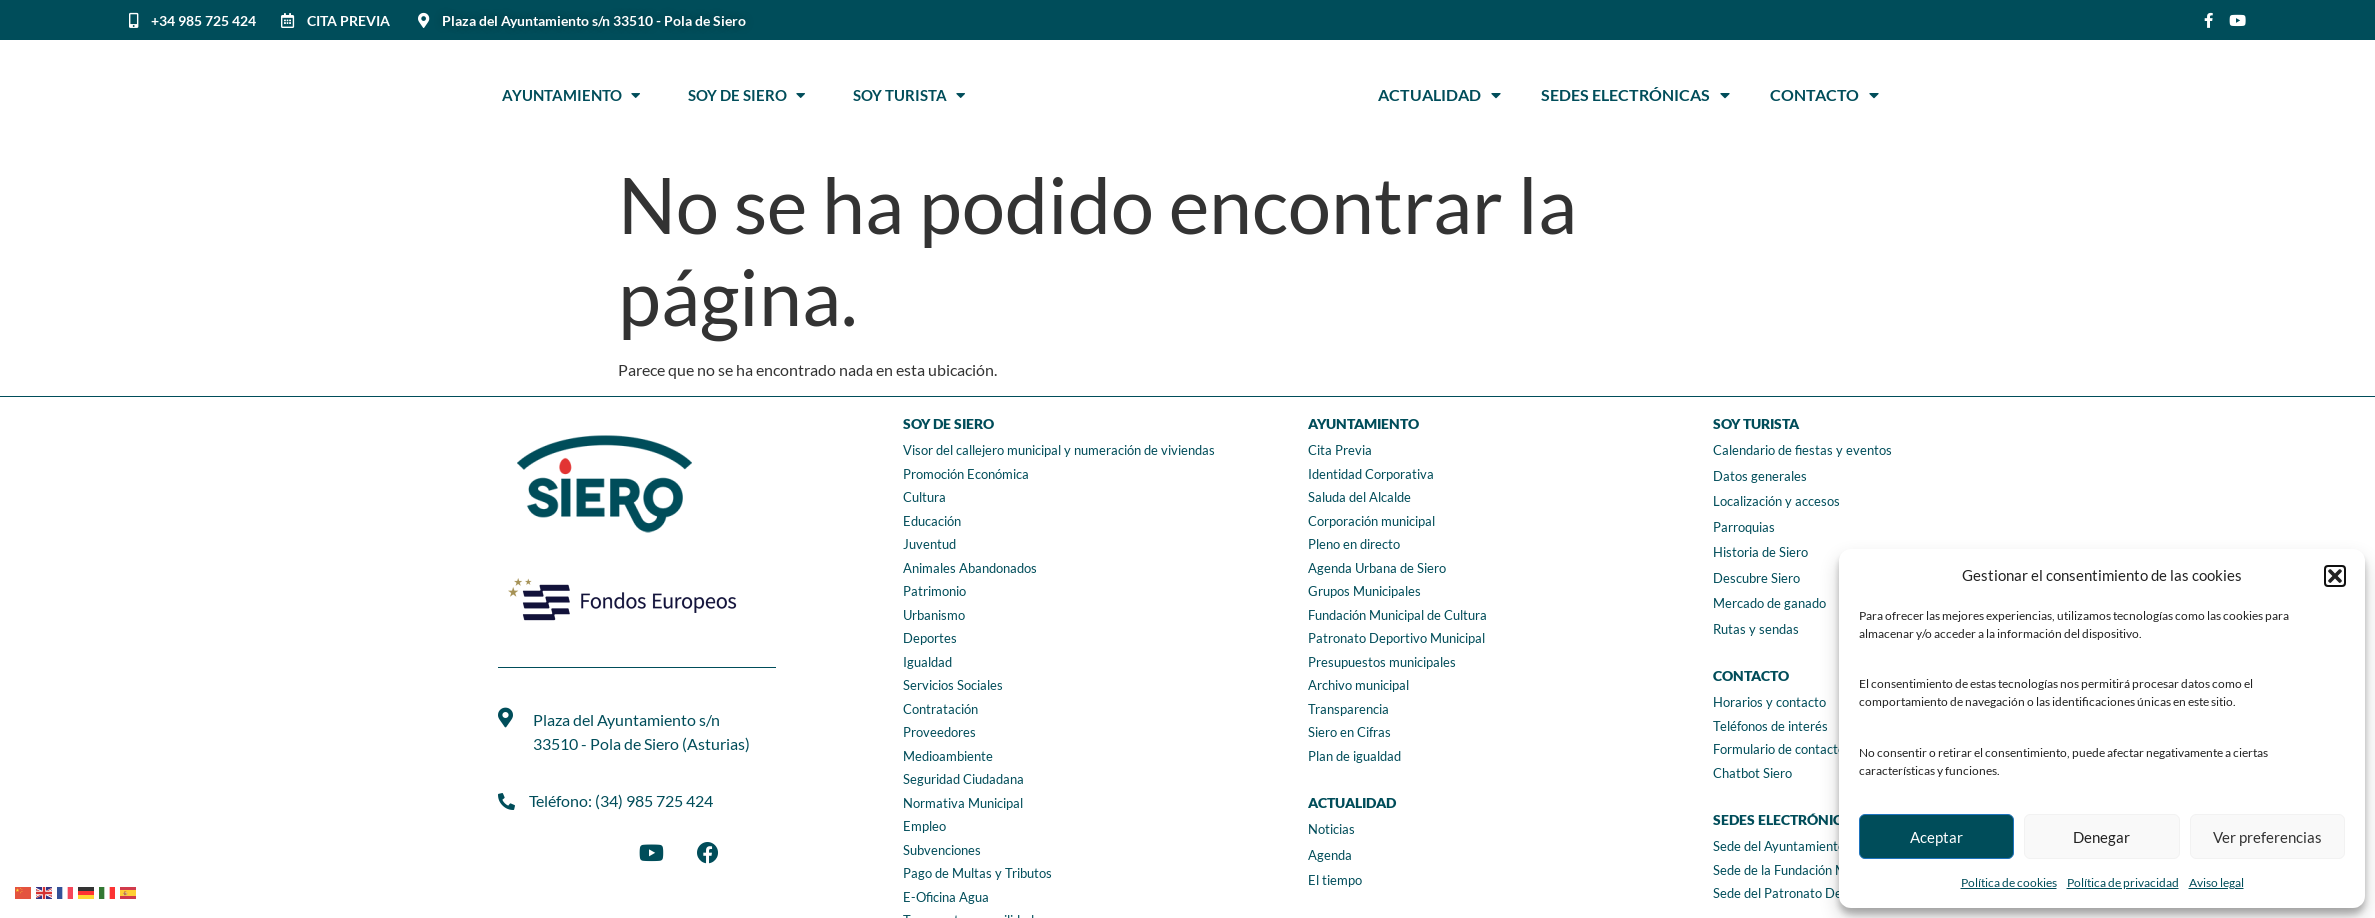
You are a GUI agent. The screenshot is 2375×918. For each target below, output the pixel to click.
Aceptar (1936, 837)
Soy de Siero (746, 95)
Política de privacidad (2123, 882)
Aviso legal (2216, 882)
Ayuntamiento (571, 95)
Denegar (2101, 837)
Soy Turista (909, 95)
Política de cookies (2009, 882)
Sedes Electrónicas (1635, 95)
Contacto (1824, 95)
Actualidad (1439, 95)
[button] (2335, 576)
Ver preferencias (2267, 837)
